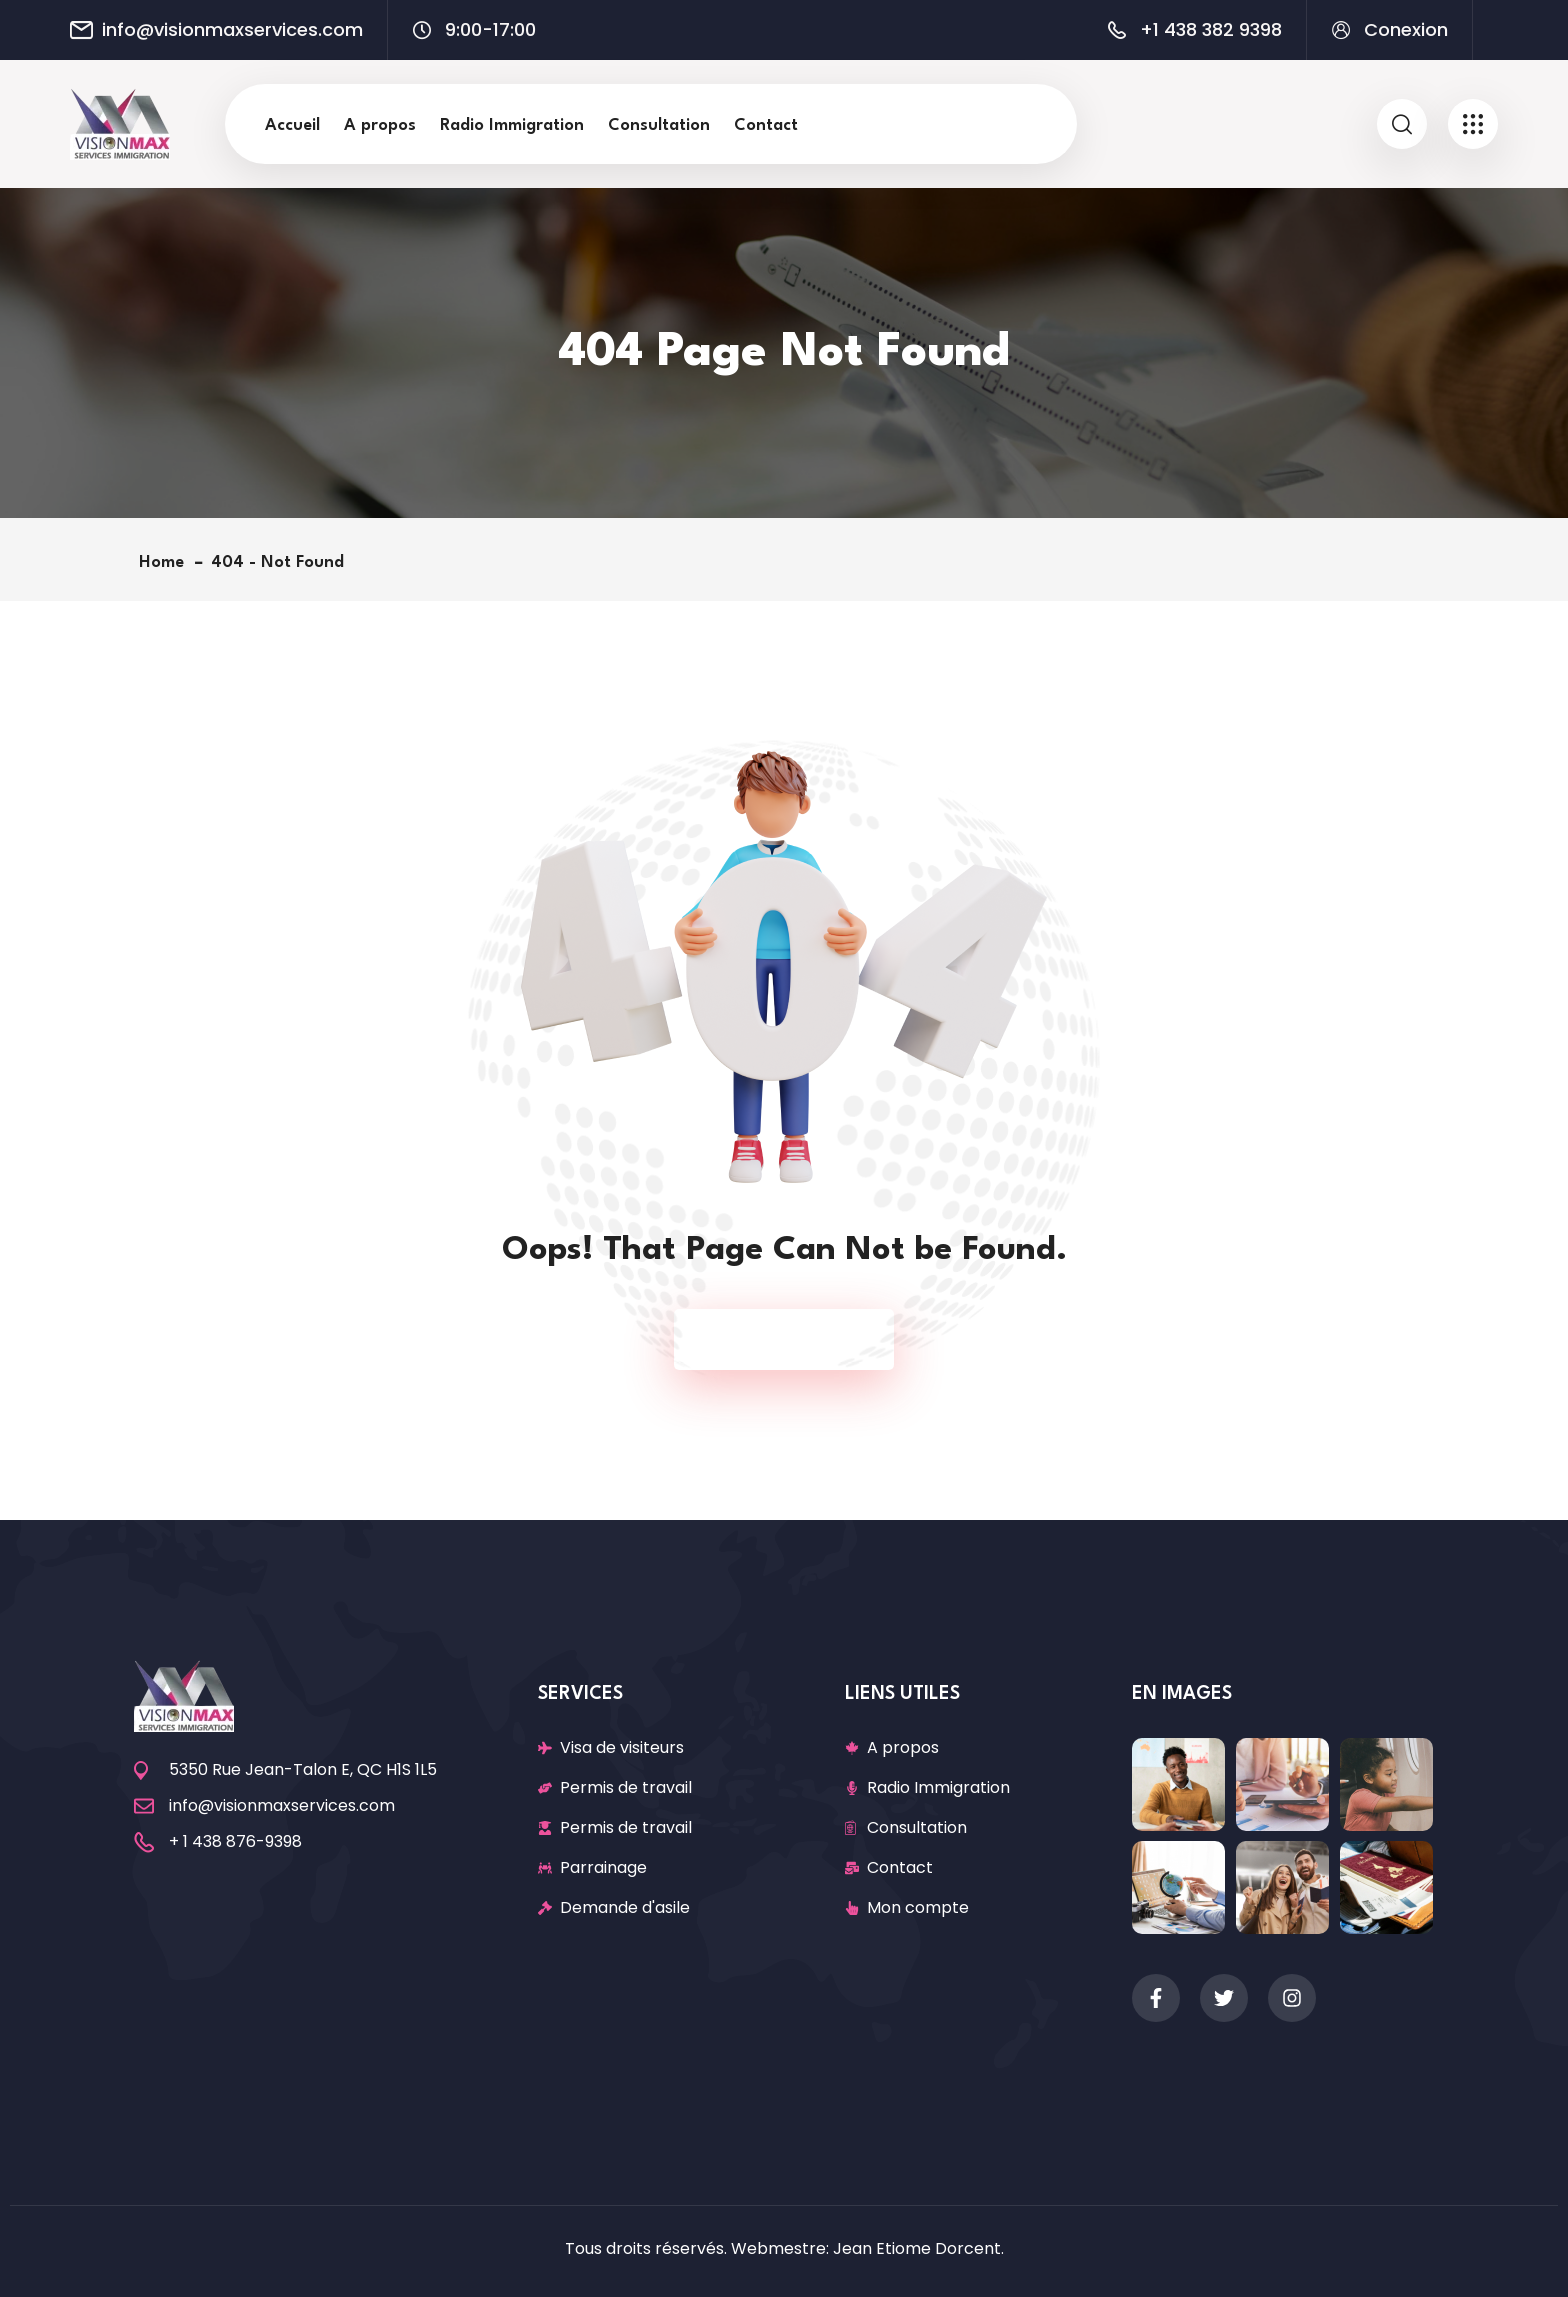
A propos (380, 125)
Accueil (292, 125)
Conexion (1406, 30)
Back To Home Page (774, 1339)
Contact (766, 125)
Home (166, 562)
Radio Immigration (512, 125)
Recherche (967, 123)
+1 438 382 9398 (1211, 30)
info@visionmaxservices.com (232, 30)
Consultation (659, 125)
